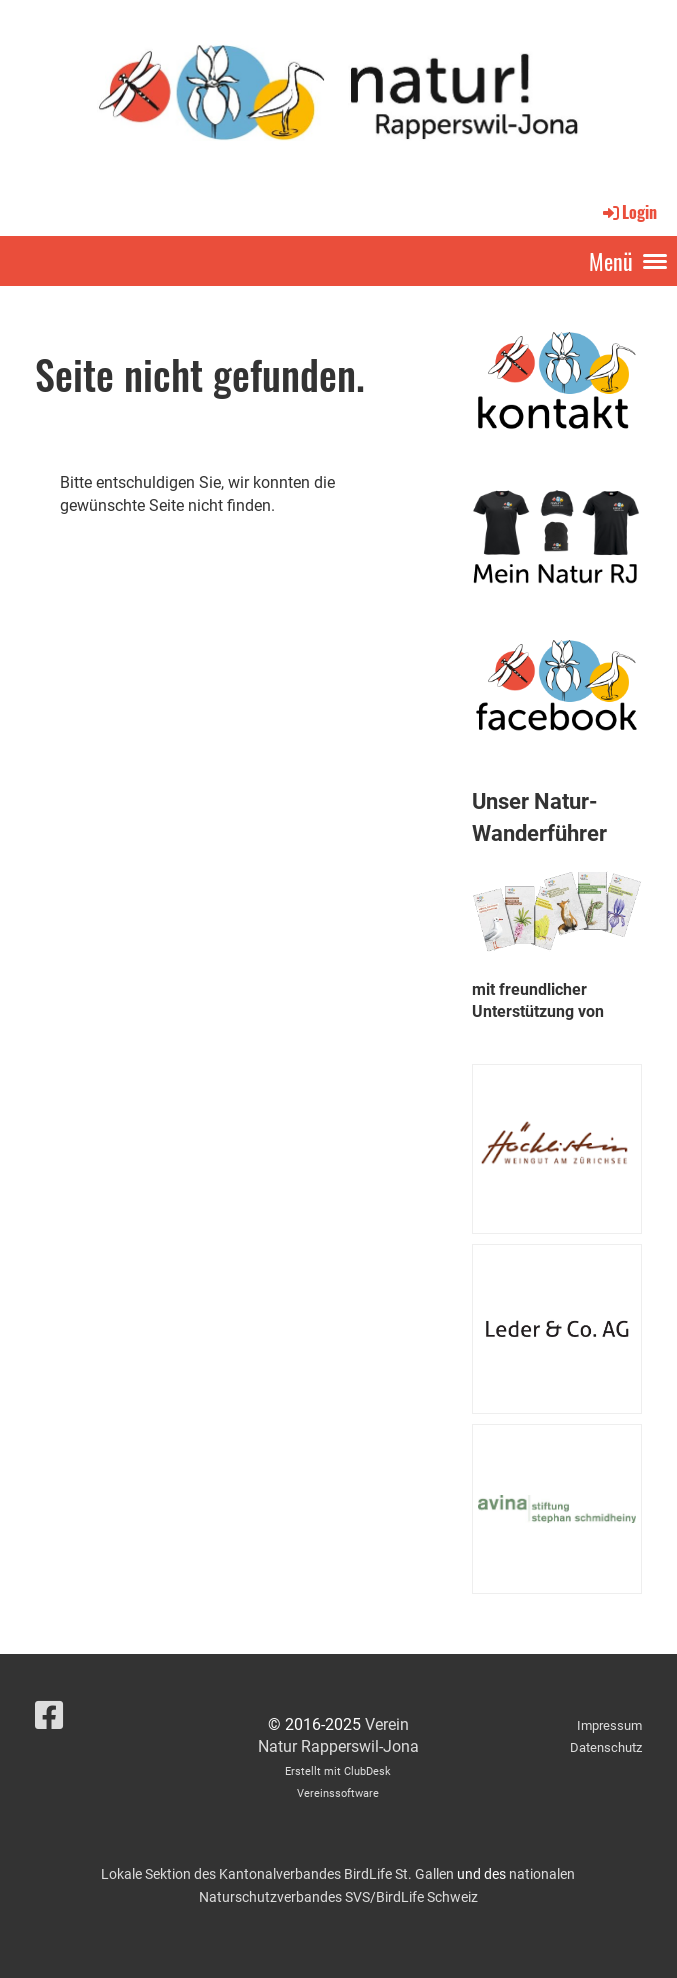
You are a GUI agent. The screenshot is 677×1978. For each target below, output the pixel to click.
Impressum (609, 1725)
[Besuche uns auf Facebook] (49, 1716)
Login (628, 212)
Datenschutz (606, 1747)
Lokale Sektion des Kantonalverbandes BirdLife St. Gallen (277, 1874)
